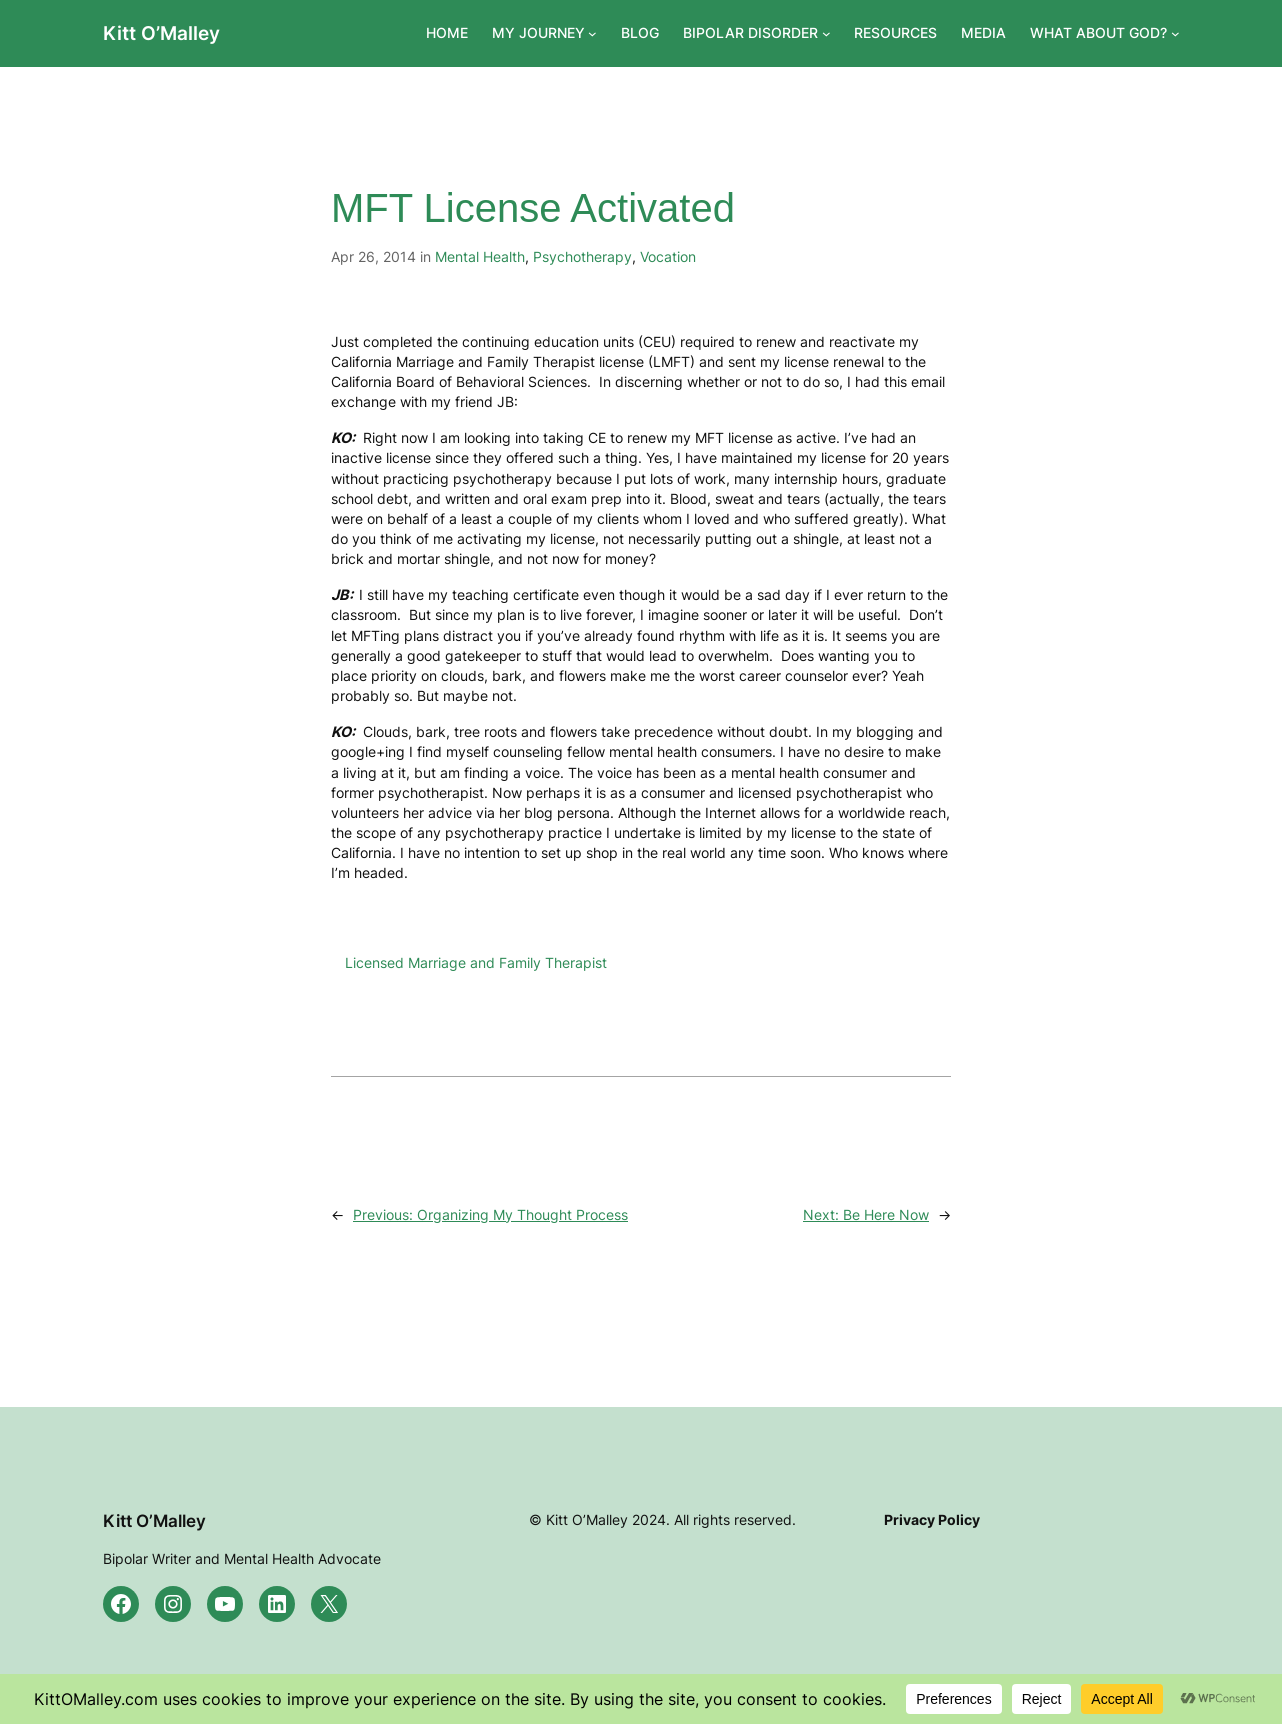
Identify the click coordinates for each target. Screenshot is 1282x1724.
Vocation (668, 256)
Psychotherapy (582, 256)
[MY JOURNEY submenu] (592, 33)
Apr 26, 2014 (373, 256)
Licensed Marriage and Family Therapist (476, 962)
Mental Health (480, 256)
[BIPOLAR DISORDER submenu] (826, 33)
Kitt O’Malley (161, 33)
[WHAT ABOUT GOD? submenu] (1175, 33)
